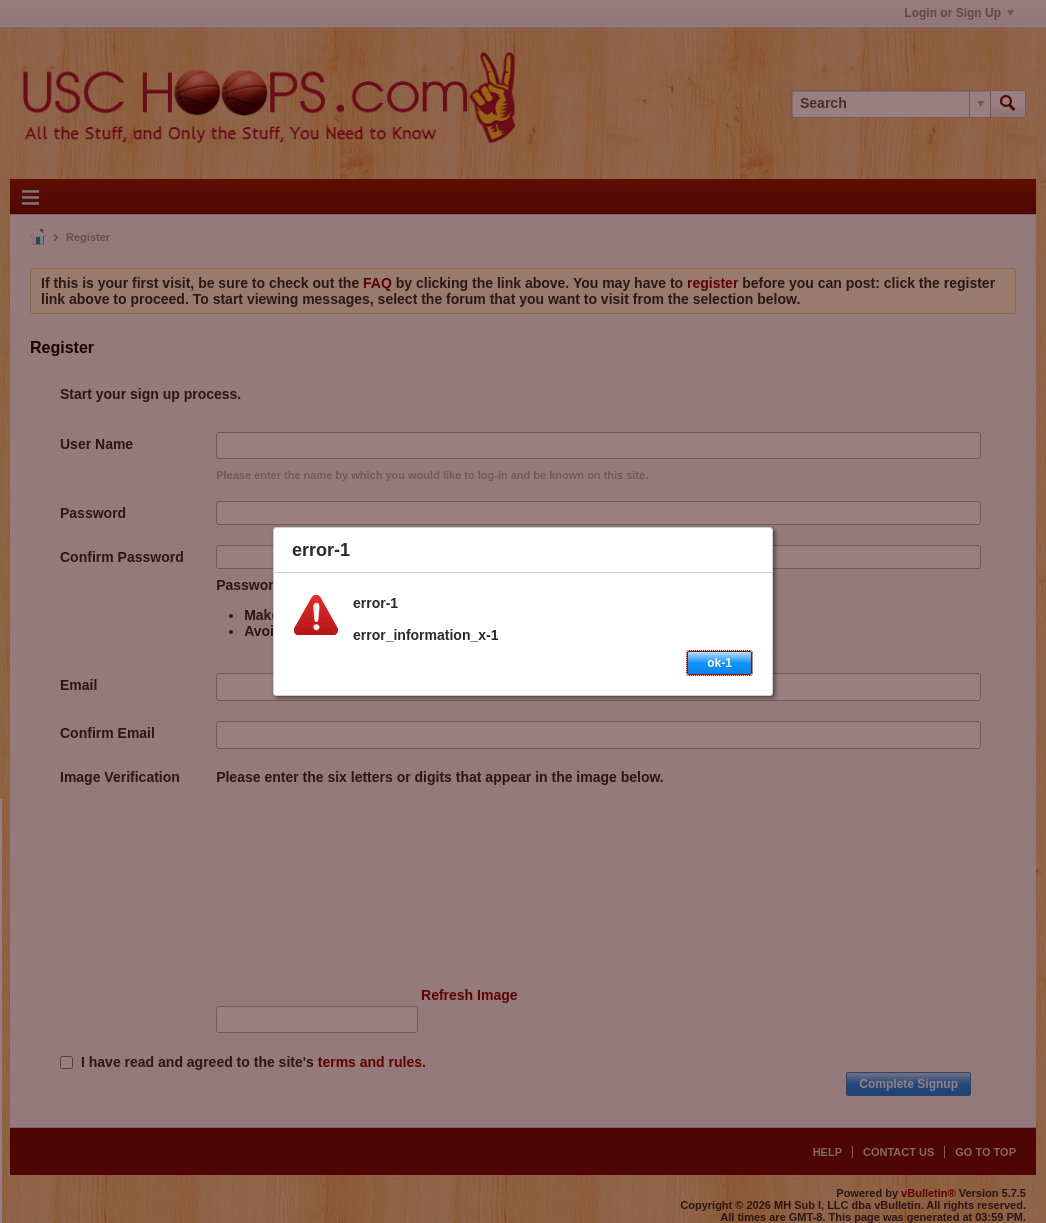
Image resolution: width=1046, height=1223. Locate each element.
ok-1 (719, 663)
